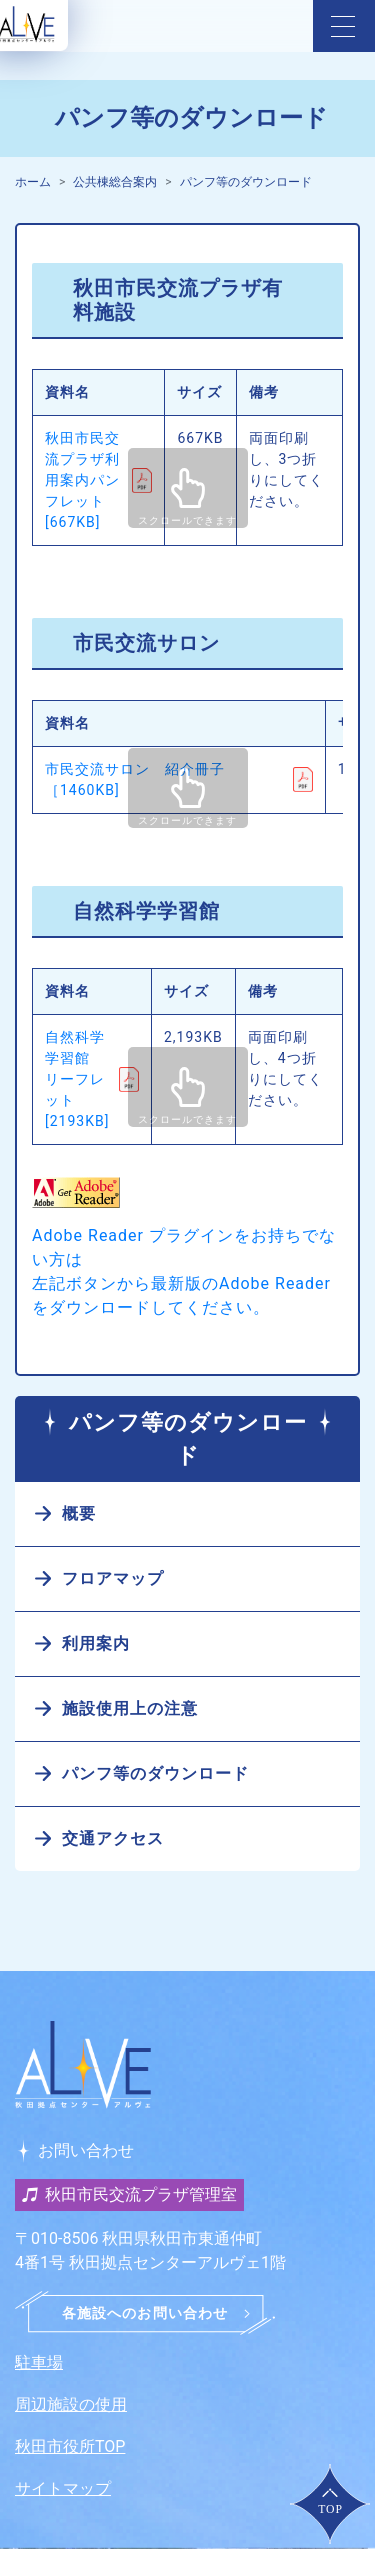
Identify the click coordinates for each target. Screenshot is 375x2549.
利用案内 (96, 1643)
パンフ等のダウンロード (246, 182)
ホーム (33, 182)
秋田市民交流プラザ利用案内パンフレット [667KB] (82, 480)
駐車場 (39, 2362)
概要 (79, 1513)
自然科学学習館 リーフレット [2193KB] (77, 1079)
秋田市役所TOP (70, 2446)
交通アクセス (113, 1838)
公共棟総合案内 (115, 182)
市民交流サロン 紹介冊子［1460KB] (135, 779)
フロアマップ (113, 1578)
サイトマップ (63, 2488)
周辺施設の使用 (71, 2404)
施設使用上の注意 (130, 1708)
